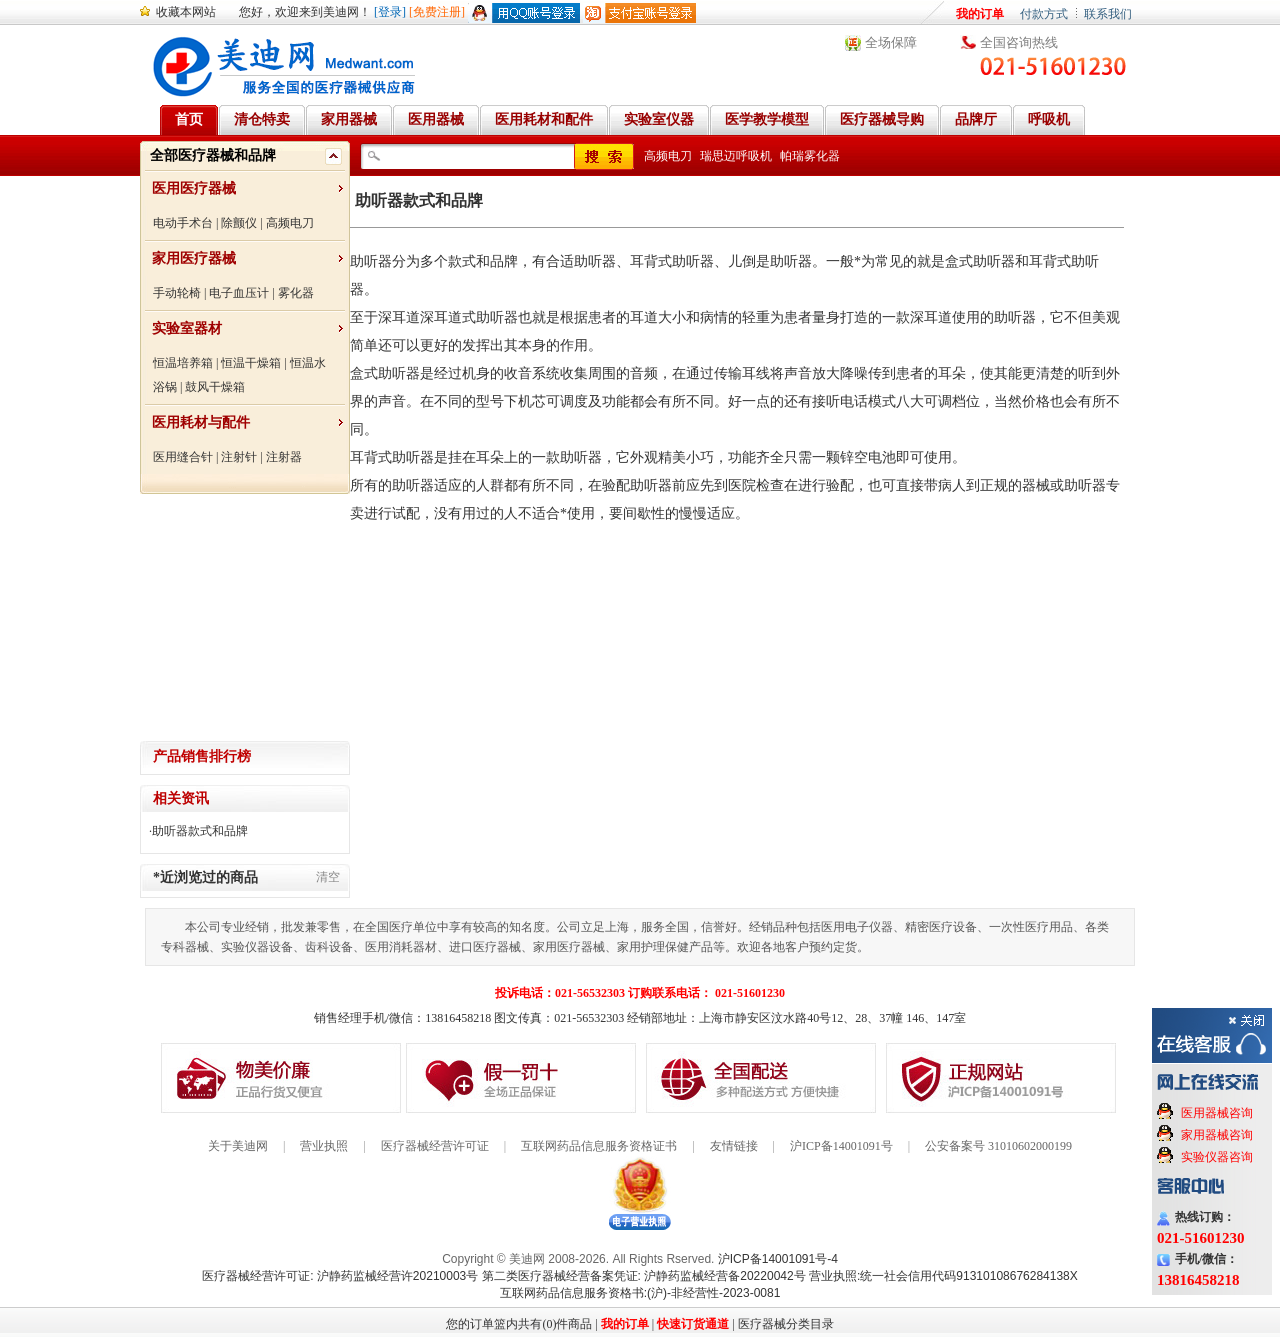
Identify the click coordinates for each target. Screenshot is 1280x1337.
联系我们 (1108, 14)
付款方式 (1044, 14)
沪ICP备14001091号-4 (778, 1259)
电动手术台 (183, 223)
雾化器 (296, 293)
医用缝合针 (183, 457)
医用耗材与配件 (201, 422)
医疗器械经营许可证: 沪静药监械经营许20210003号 (340, 1276)
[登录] (390, 12)
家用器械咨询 (1217, 1135)
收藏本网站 (186, 12)
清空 (328, 877)
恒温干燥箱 (251, 363)
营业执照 (324, 1146)
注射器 (284, 457)
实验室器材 (187, 328)
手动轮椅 (177, 293)
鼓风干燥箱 (215, 387)
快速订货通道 (693, 1324)
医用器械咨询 (1217, 1113)
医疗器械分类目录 (786, 1324)
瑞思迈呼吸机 (736, 156)
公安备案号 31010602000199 (998, 1146)
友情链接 (734, 1146)
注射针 (239, 457)
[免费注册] (437, 12)
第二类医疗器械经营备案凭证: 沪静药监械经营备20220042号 (644, 1276)
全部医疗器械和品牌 (213, 155)
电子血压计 (239, 293)
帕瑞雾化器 (810, 156)
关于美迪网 (238, 1146)
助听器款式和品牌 (200, 831)
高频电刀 (290, 223)
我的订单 (980, 14)
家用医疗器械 (194, 258)
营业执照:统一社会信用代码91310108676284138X (943, 1276)
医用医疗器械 (194, 188)
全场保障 (891, 42)
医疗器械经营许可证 (435, 1146)
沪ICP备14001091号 (841, 1146)
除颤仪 (239, 223)
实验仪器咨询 (1217, 1157)
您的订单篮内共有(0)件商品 (519, 1324)
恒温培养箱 (183, 363)
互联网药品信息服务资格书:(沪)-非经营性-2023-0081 (640, 1293)
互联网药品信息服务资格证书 (599, 1146)
